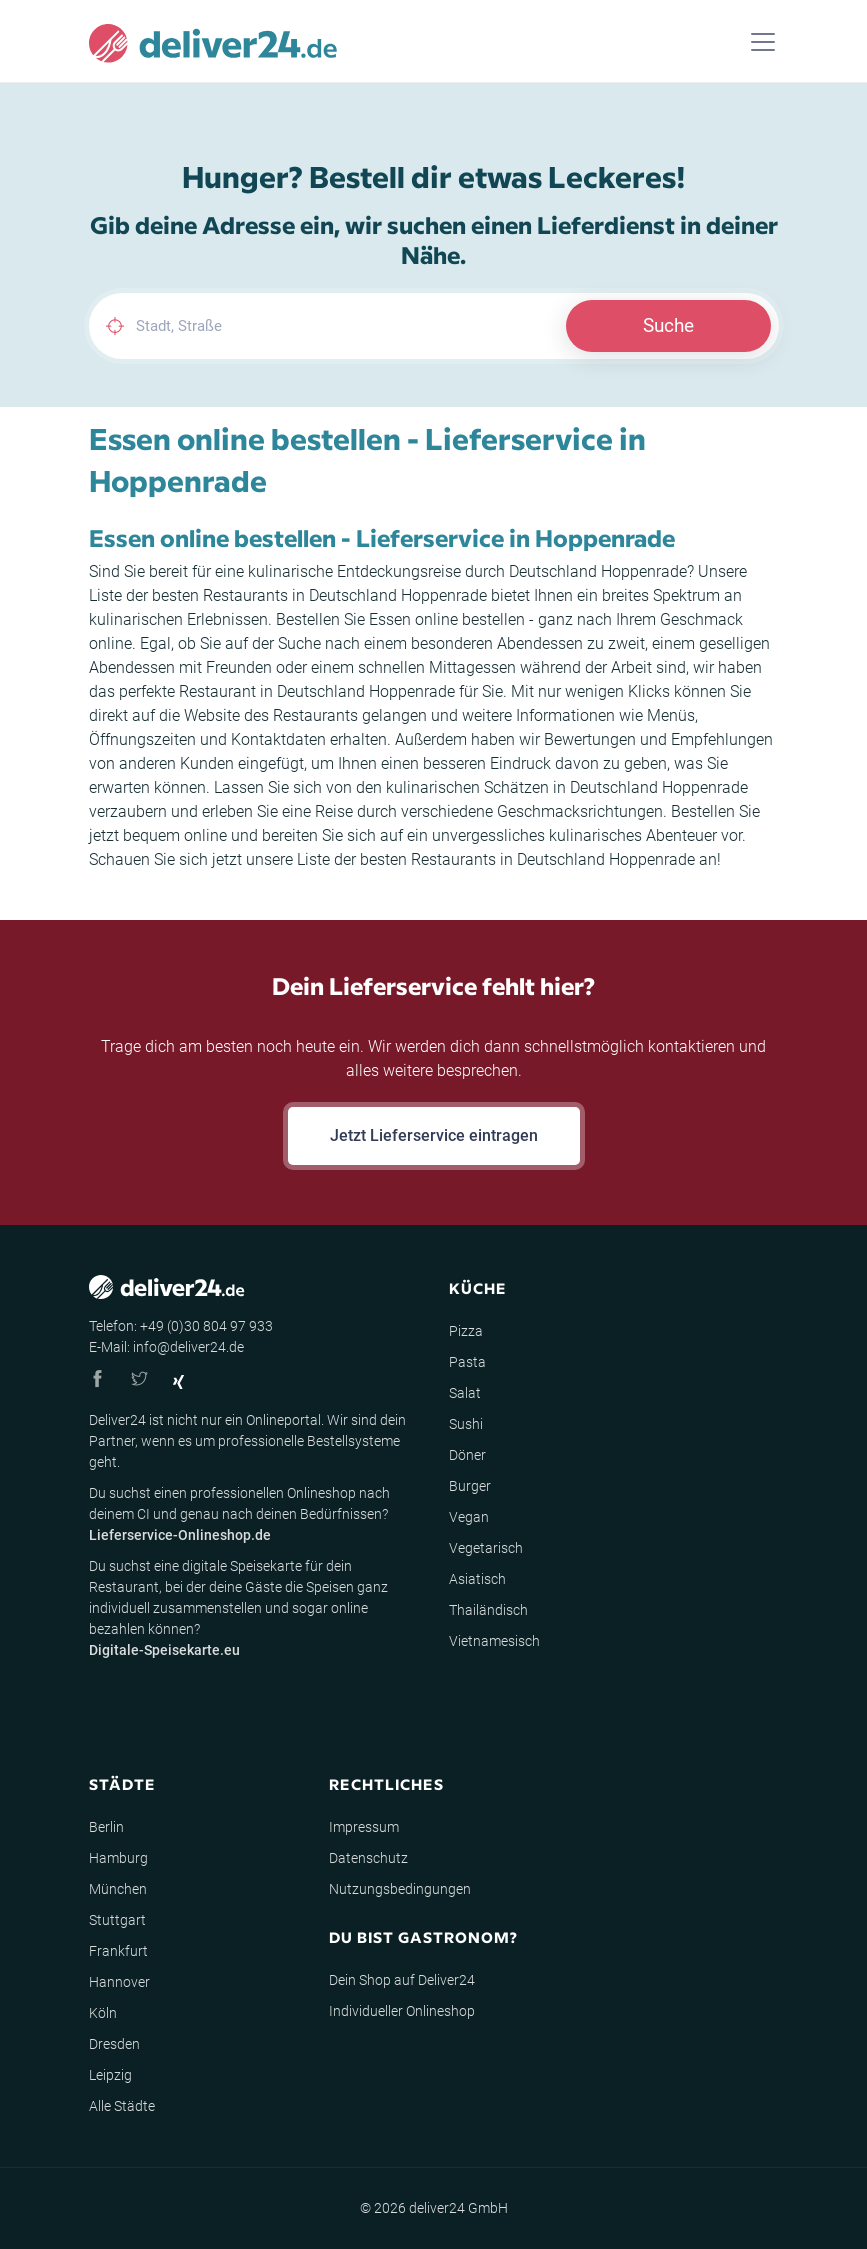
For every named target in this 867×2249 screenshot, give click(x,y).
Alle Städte (122, 2106)
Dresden (114, 2044)
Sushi (466, 1424)
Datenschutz (368, 1858)
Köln (103, 2013)
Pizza (466, 1331)
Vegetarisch (486, 1548)
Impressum (364, 1827)
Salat (465, 1393)
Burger (470, 1486)
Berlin (106, 1827)
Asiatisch (477, 1579)
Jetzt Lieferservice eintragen (434, 1135)
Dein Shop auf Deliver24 (402, 1980)
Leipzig (110, 2075)
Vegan (469, 1517)
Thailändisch (488, 1610)
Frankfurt (118, 1951)
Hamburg (118, 1858)
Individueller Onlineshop (402, 2011)
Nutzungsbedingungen (400, 1889)
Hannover (119, 1982)
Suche (668, 325)
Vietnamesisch (494, 1641)
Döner (467, 1455)
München (118, 1889)
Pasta (467, 1362)
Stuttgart (117, 1920)
